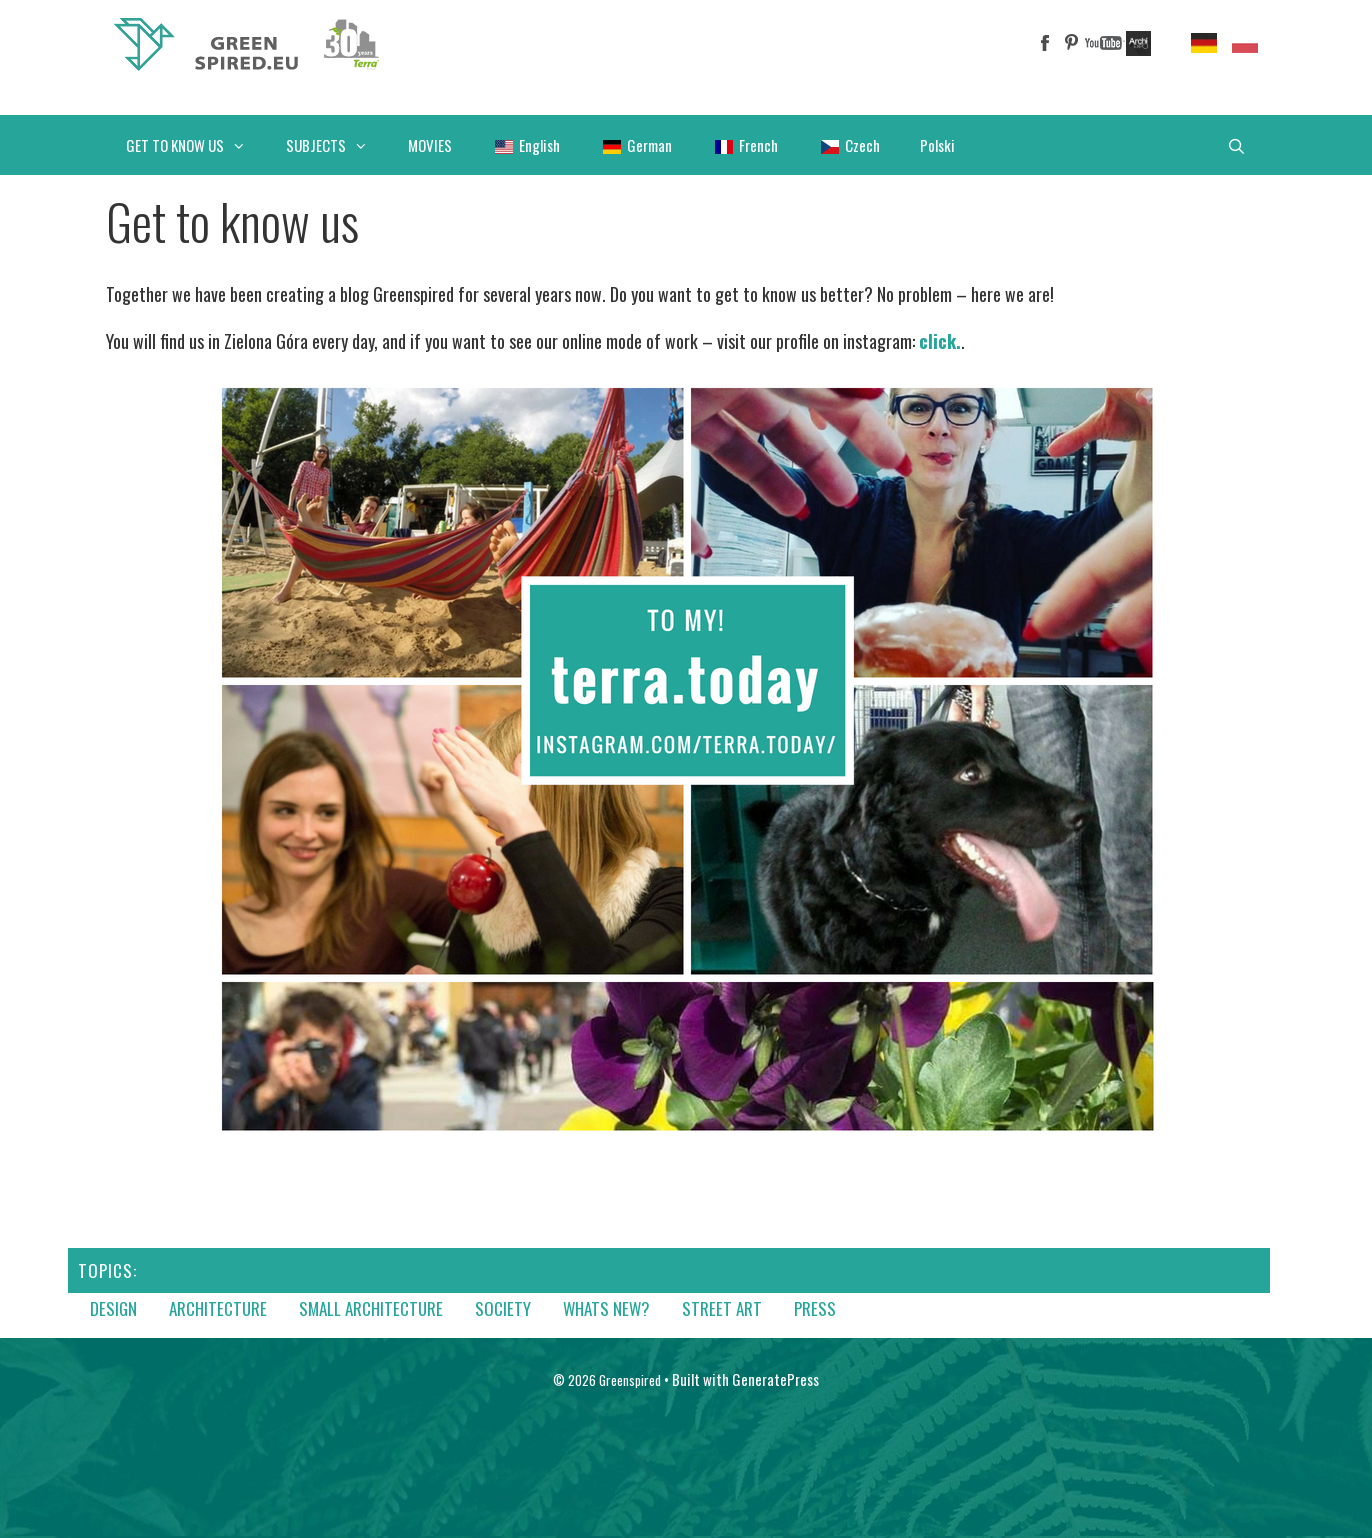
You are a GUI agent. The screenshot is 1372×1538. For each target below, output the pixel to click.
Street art (722, 1308)
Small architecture (371, 1308)
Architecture (218, 1308)
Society (503, 1308)
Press (815, 1308)
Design (113, 1308)
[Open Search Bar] (1236, 145)
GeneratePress (775, 1379)
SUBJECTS (337, 145)
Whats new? (606, 1308)
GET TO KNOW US (196, 145)
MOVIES (430, 145)
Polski (937, 145)
